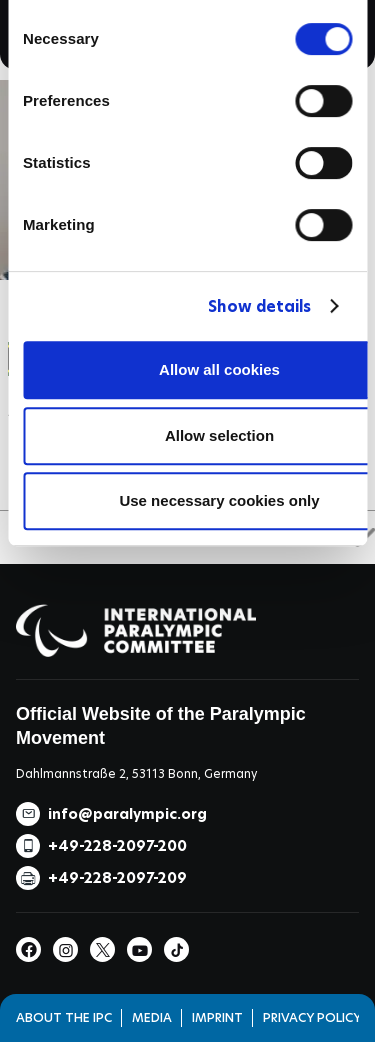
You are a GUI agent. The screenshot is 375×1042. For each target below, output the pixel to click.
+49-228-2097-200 (117, 846)
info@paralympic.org (127, 814)
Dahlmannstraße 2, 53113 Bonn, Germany (136, 773)
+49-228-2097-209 (117, 878)
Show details (259, 306)
